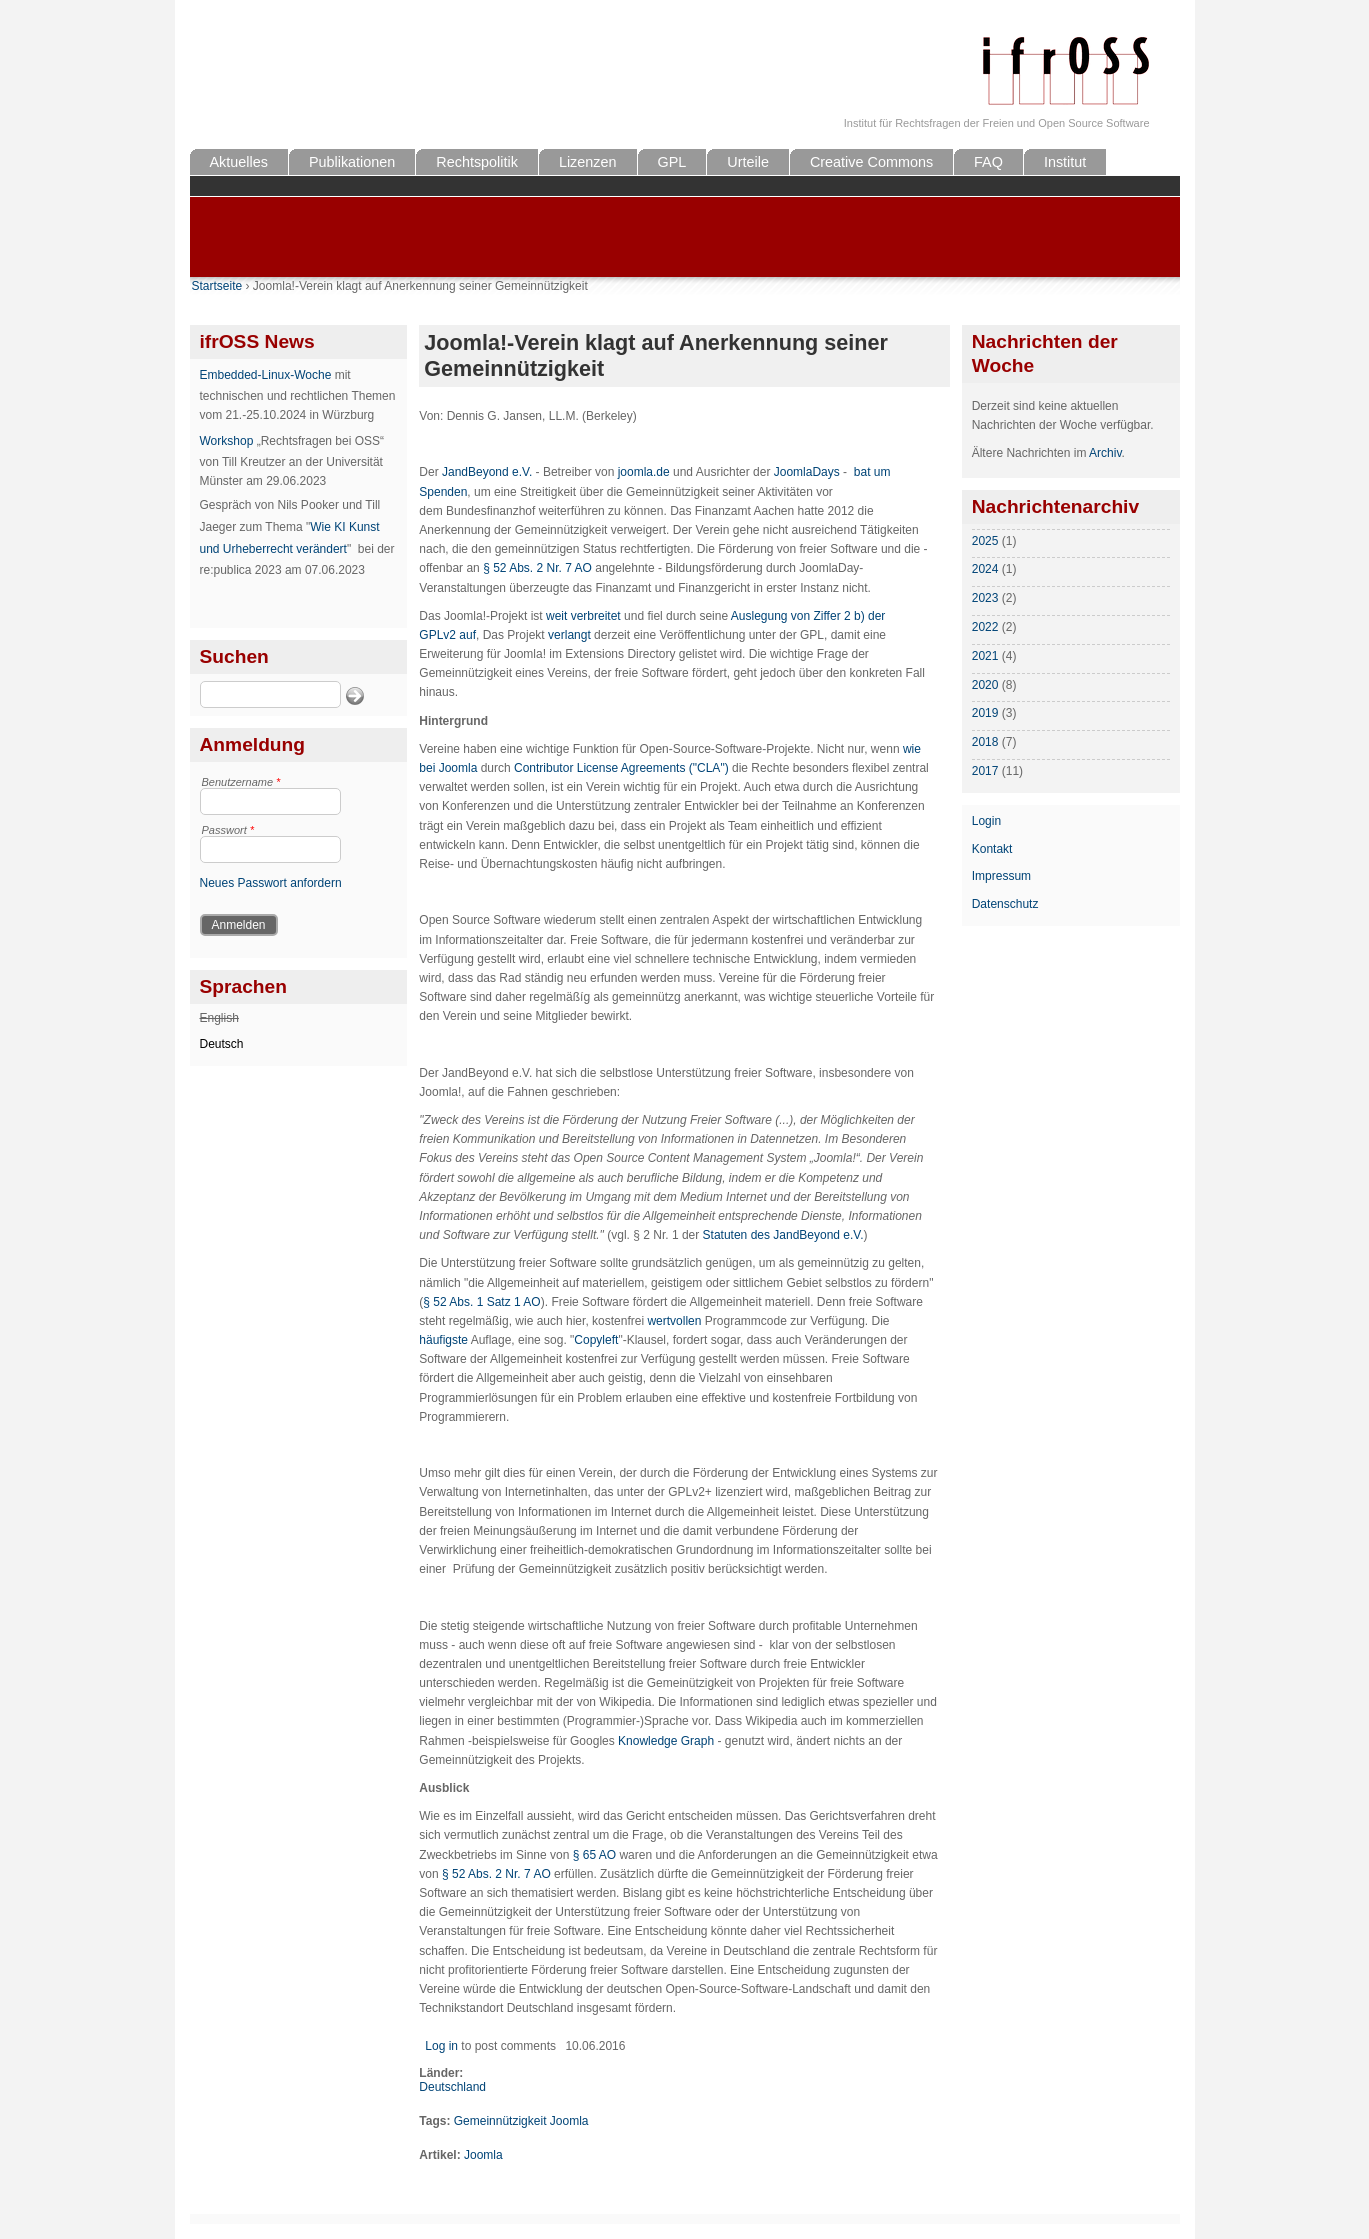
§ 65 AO (594, 1855)
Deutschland (452, 2087)
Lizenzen (588, 162)
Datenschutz (1005, 904)
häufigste (443, 1340)
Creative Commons (871, 162)
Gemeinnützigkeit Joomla (521, 2121)
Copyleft (596, 1340)
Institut (1065, 162)
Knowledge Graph (666, 1741)
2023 (985, 598)
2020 (985, 685)
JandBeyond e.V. (487, 472)
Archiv (1105, 453)
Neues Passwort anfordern (271, 883)
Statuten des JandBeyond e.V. (783, 1235)
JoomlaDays (807, 472)
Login (986, 821)
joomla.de (644, 472)
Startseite (217, 286)
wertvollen (674, 1321)
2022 (985, 627)
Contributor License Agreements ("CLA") (621, 768)
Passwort (228, 830)
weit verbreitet (583, 616)
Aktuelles (239, 162)
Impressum (1001, 876)
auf (467, 635)
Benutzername (241, 782)
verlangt (569, 635)
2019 (985, 713)
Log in (441, 2046)
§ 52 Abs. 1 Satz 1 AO (481, 1302)
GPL (672, 162)
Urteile (748, 162)
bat (862, 472)
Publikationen (352, 162)
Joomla (483, 2155)
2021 (985, 656)
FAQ (988, 162)
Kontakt (992, 849)
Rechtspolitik (477, 162)
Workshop (227, 441)
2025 (985, 541)
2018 (985, 742)
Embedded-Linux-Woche (266, 375)
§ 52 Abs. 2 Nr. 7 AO (537, 568)
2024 (985, 569)
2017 (985, 771)
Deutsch (222, 1044)
